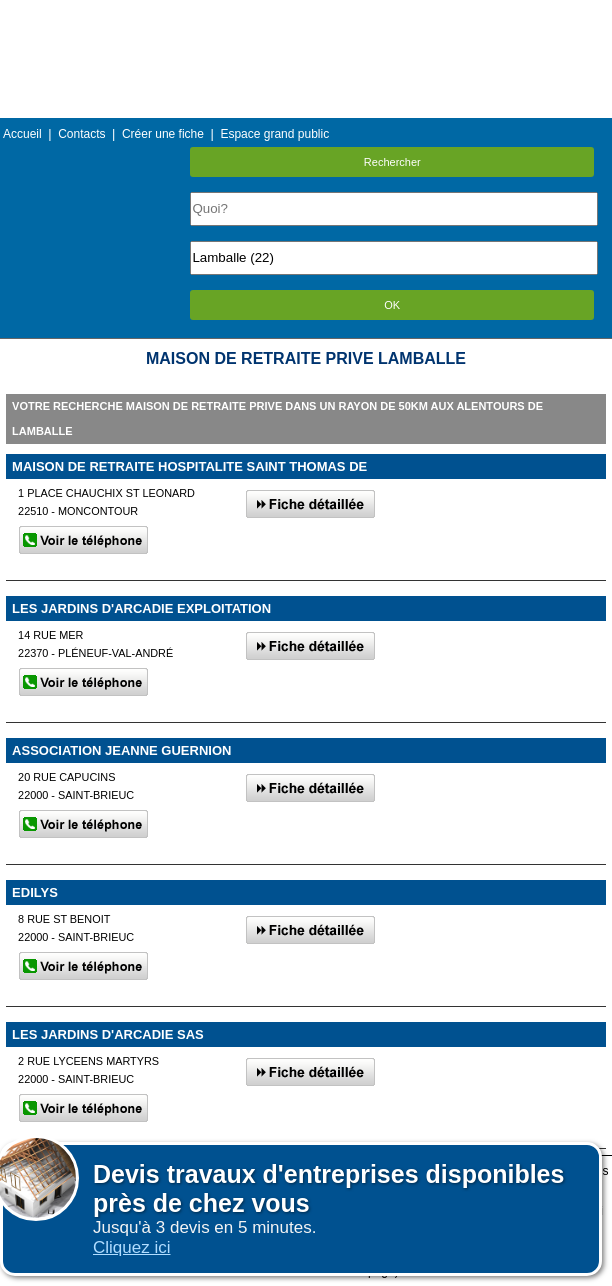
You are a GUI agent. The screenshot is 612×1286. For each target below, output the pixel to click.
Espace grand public (274, 134)
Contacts (81, 134)
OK (392, 305)
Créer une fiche (163, 134)
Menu (306, 14)
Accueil (22, 134)
